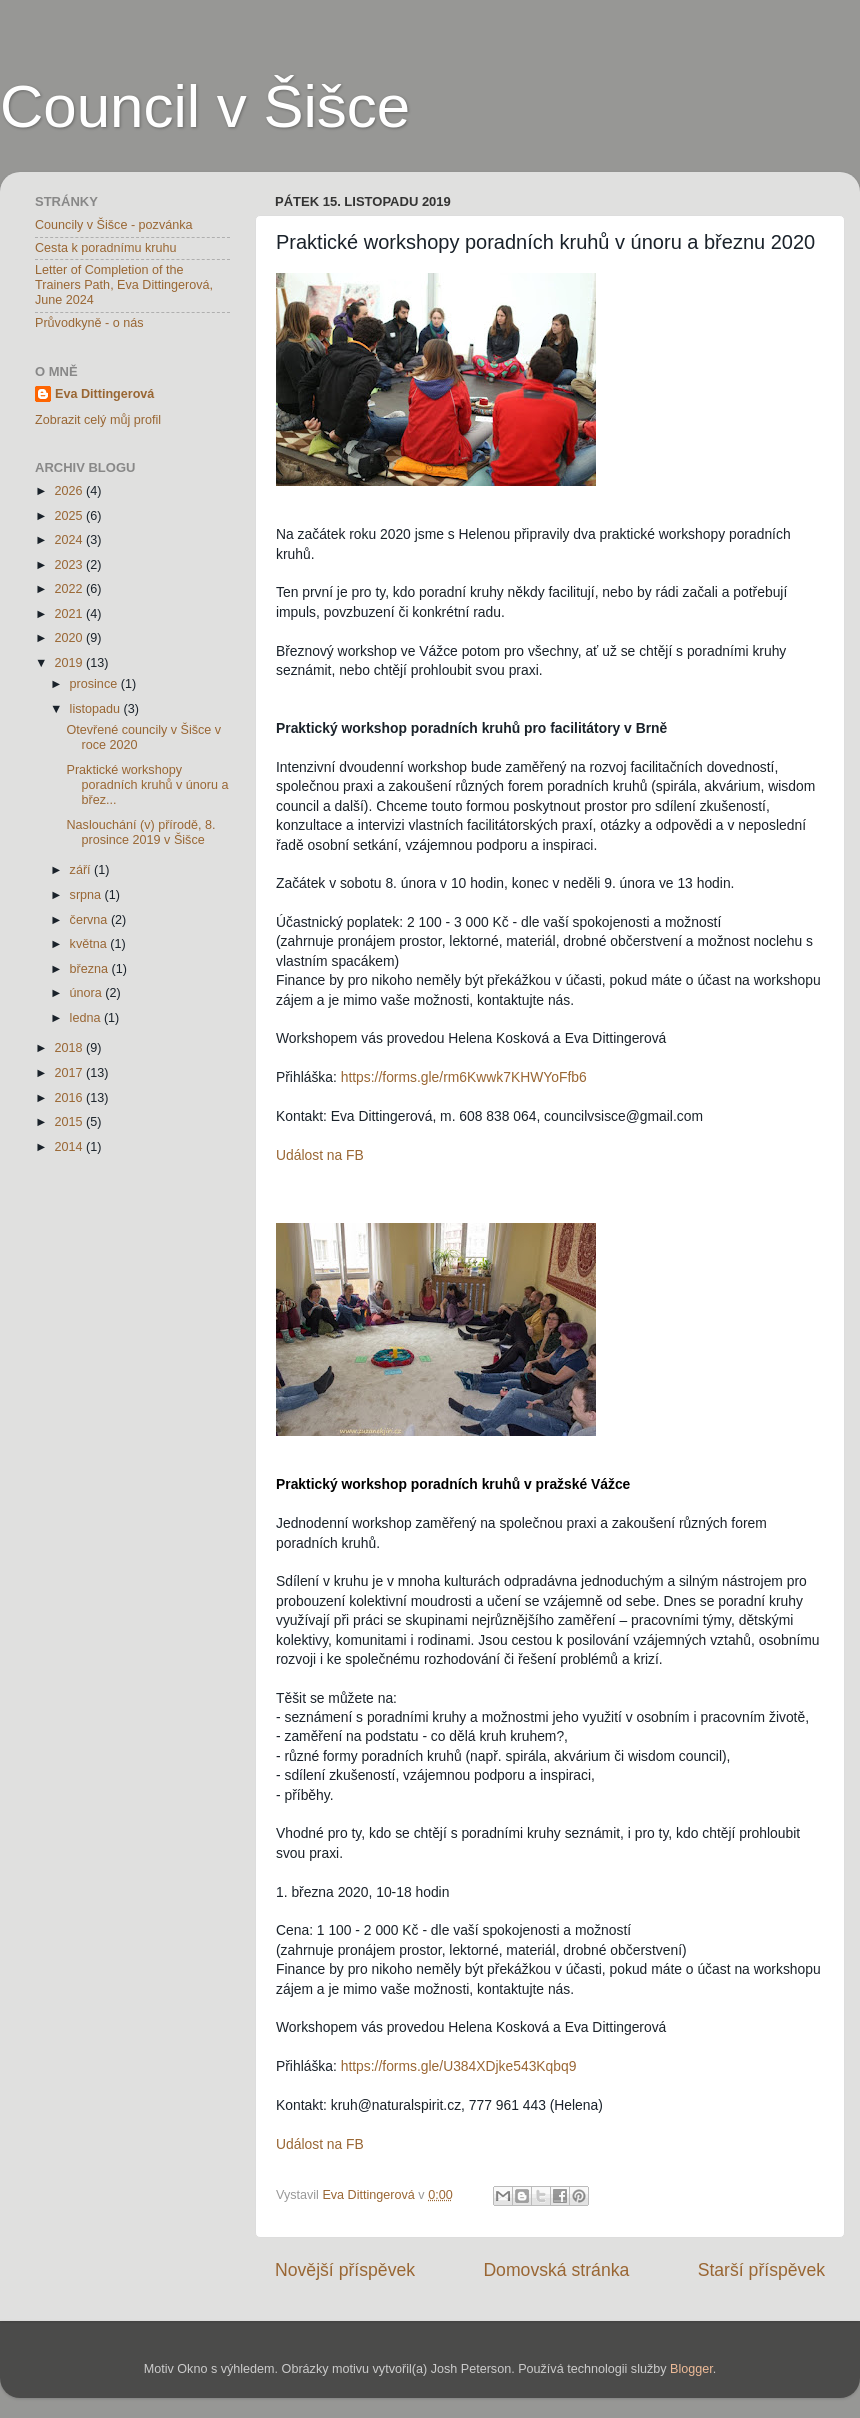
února (88, 993)
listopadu (97, 709)
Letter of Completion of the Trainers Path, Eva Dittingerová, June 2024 (124, 285)
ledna (87, 1018)
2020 (70, 638)
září (82, 870)
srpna (87, 895)
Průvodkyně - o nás (89, 323)
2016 (70, 1098)
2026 (70, 491)
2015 (70, 1122)
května (90, 944)
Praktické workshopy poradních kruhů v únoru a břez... (147, 785)
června (90, 920)
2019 (70, 663)
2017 (70, 1073)
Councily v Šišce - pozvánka (114, 225)
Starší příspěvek (761, 2270)
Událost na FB (320, 1155)
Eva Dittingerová (104, 394)
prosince (95, 684)
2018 (70, 1048)
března (91, 969)
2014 (70, 1147)
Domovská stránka (556, 2270)
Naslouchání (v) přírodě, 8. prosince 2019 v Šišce (140, 832)
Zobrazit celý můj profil (98, 420)
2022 (70, 589)
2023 (70, 565)
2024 (70, 540)
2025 (70, 516)
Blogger (691, 2369)
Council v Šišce (205, 106)
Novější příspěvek (345, 2270)
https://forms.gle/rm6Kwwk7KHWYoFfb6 (464, 1077)
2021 (70, 614)
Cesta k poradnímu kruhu (105, 248)
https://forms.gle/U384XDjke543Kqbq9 (459, 2066)
